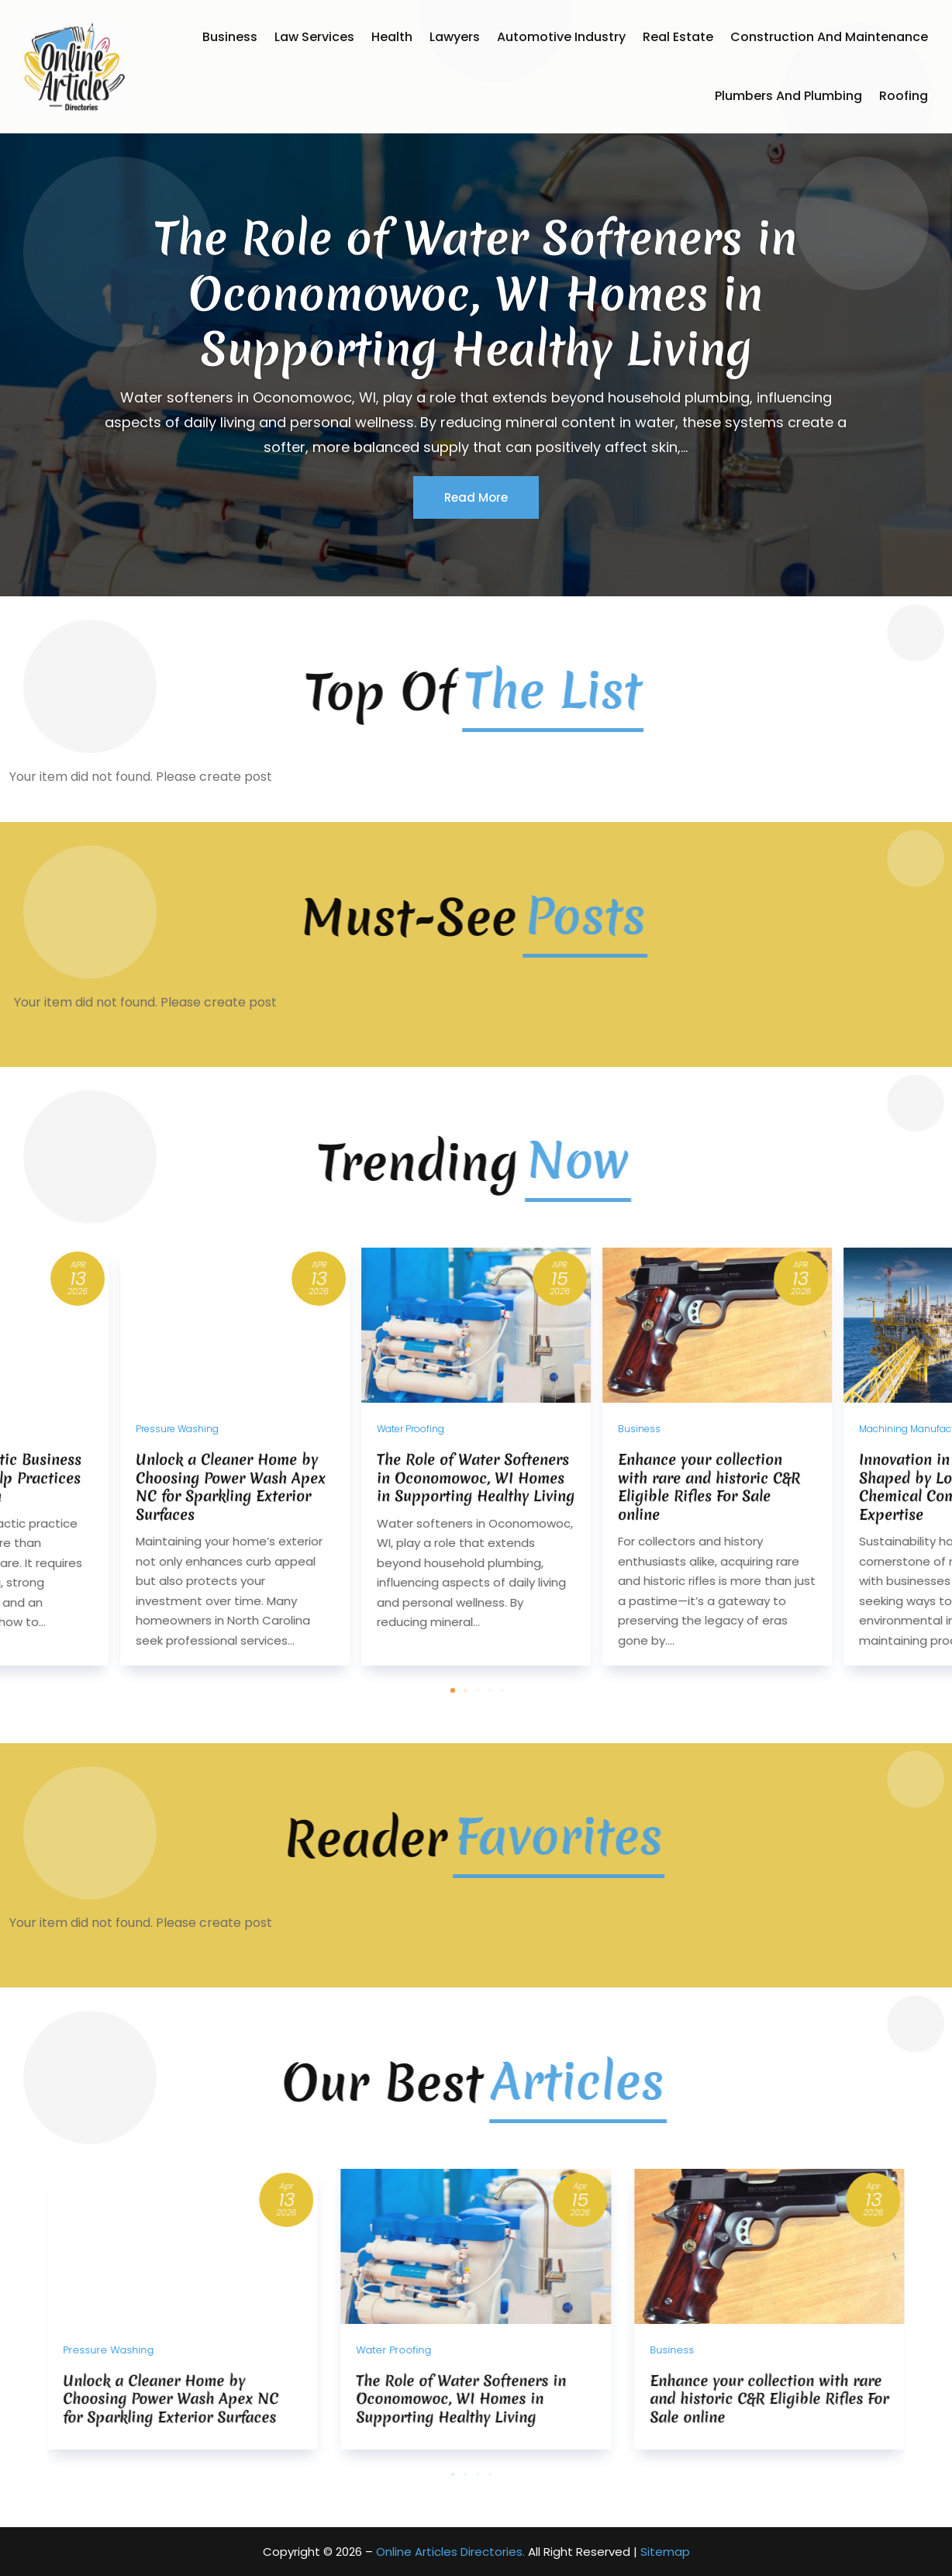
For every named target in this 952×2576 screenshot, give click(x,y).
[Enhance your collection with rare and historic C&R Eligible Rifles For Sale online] (717, 1540)
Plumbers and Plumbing (788, 96)
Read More (476, 537)
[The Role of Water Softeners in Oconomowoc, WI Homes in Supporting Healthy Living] (476, 1540)
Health (391, 37)
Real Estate (678, 37)
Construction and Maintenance (829, 37)
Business (229, 37)
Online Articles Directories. (450, 2551)
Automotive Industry (561, 37)
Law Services (314, 37)
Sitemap (665, 2551)
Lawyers (454, 37)
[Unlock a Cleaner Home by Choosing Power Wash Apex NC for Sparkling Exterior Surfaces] (235, 1540)
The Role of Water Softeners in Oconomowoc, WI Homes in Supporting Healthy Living (475, 333)
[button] (477, 1773)
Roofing (903, 96)
